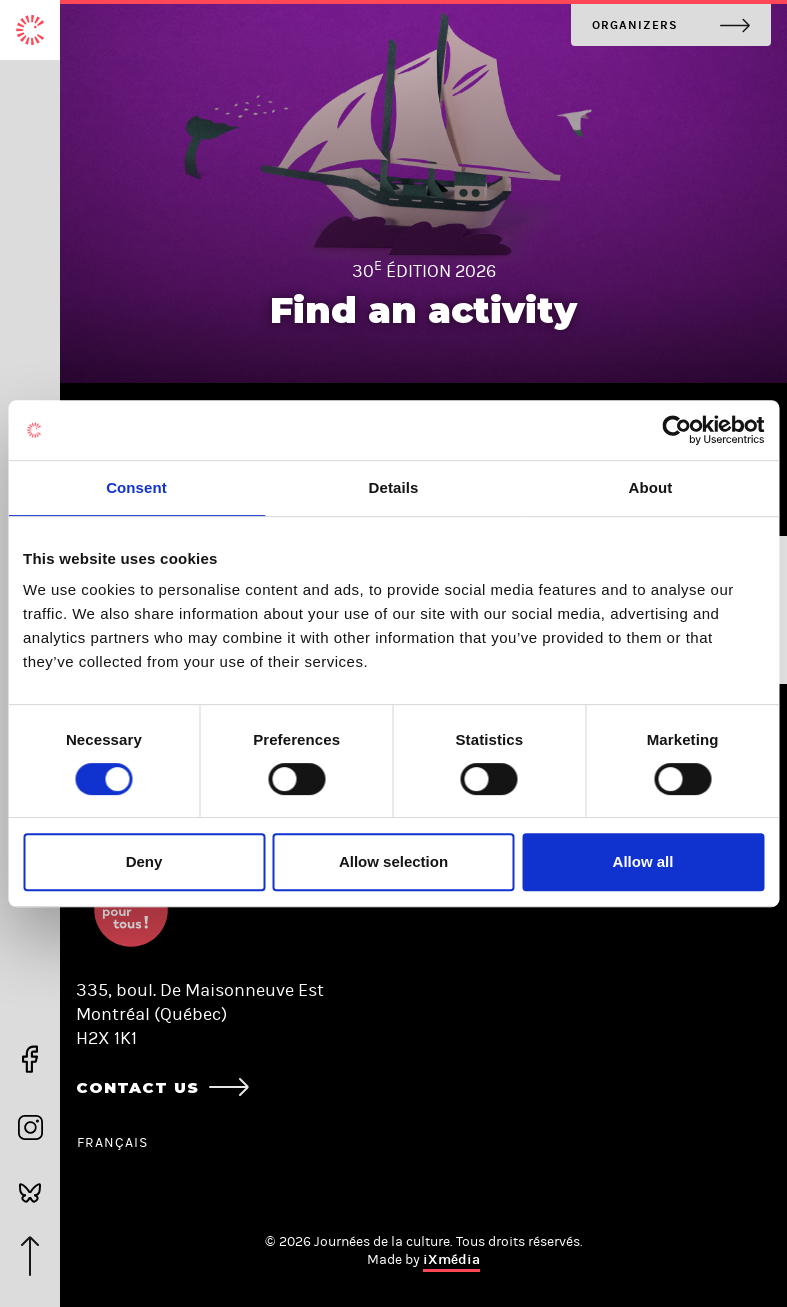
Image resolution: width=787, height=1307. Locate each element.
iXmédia (451, 1259)
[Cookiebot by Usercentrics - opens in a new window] (676, 430)
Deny (144, 861)
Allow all (643, 861)
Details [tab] (394, 487)
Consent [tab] (136, 487)
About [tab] (651, 487)
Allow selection (393, 861)
